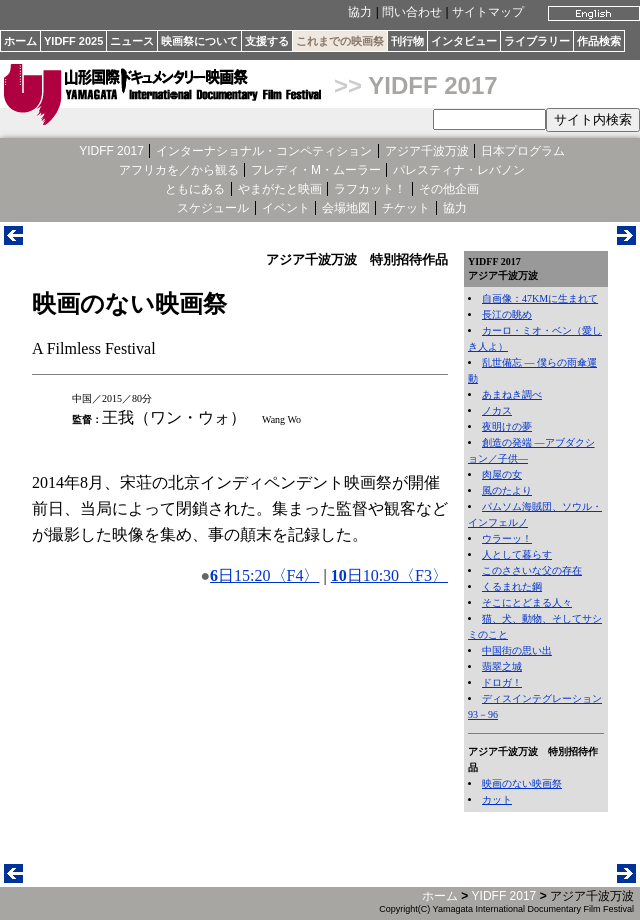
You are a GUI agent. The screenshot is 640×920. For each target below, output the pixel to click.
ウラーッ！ (507, 538)
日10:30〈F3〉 (389, 575)
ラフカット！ (370, 189)
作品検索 (599, 41)
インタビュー (464, 41)
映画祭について (199, 41)
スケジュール (213, 208)
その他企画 (449, 189)
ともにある (195, 189)
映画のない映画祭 (522, 783)
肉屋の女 (502, 474)
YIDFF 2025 (73, 41)
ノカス (497, 410)
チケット (406, 208)
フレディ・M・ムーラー (316, 170)
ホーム (20, 41)
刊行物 (407, 41)
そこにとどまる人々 (527, 602)
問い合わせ (412, 12)
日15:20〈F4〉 (264, 575)
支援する (267, 41)
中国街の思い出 (517, 650)
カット (497, 799)
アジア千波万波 (427, 151)
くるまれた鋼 (512, 586)
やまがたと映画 (280, 189)
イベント (286, 208)
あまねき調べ (512, 394)
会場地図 (346, 208)
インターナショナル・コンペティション (264, 151)
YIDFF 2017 (432, 85)
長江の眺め (507, 314)
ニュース (132, 41)
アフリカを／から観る (179, 170)
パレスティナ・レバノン (459, 170)
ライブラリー (537, 41)
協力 (360, 12)
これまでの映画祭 (340, 41)
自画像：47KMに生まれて (540, 298)
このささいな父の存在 (532, 570)
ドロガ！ (502, 682)
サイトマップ (488, 12)
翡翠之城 (502, 666)
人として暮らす (517, 554)
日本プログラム (523, 151)
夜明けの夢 (507, 426)
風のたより (507, 490)
